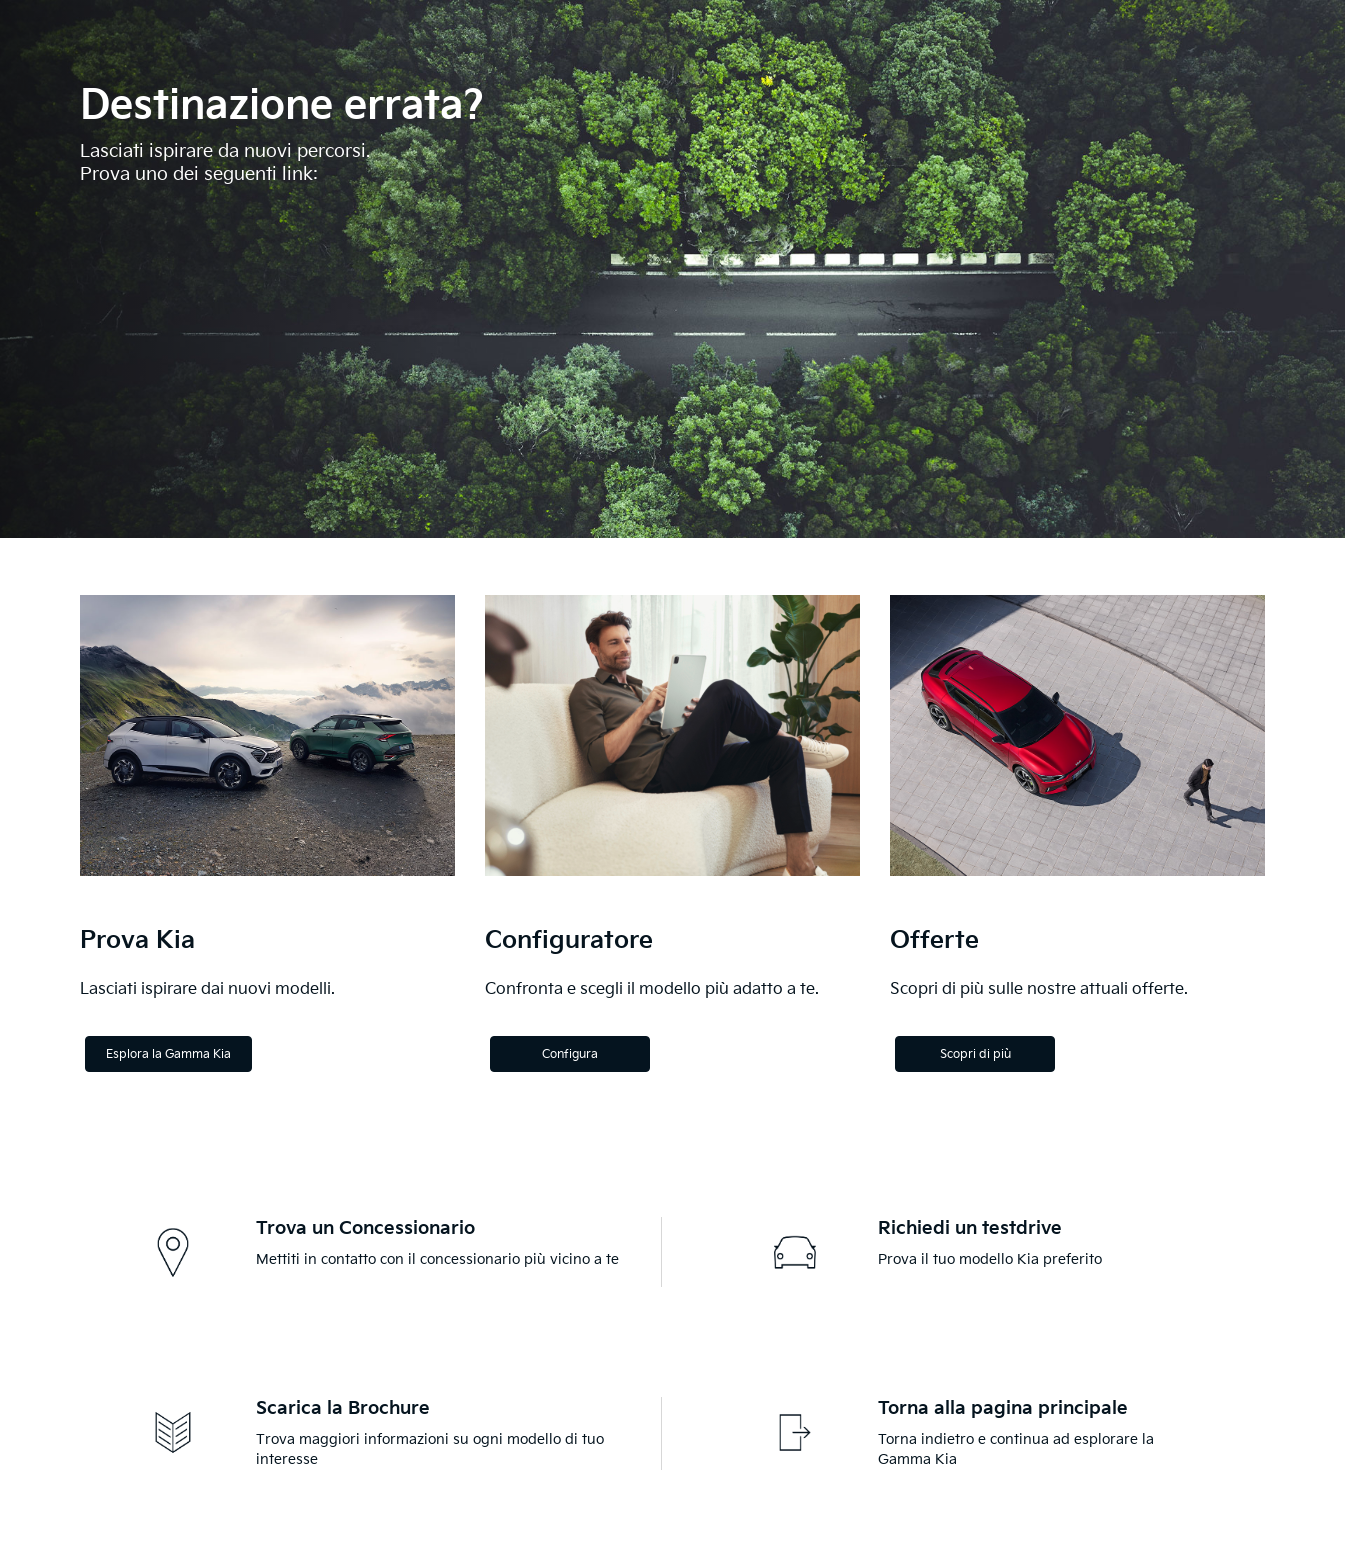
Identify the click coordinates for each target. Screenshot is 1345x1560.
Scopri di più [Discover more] (975, 1054)
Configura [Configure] (570, 1054)
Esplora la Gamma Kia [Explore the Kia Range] (168, 1054)
